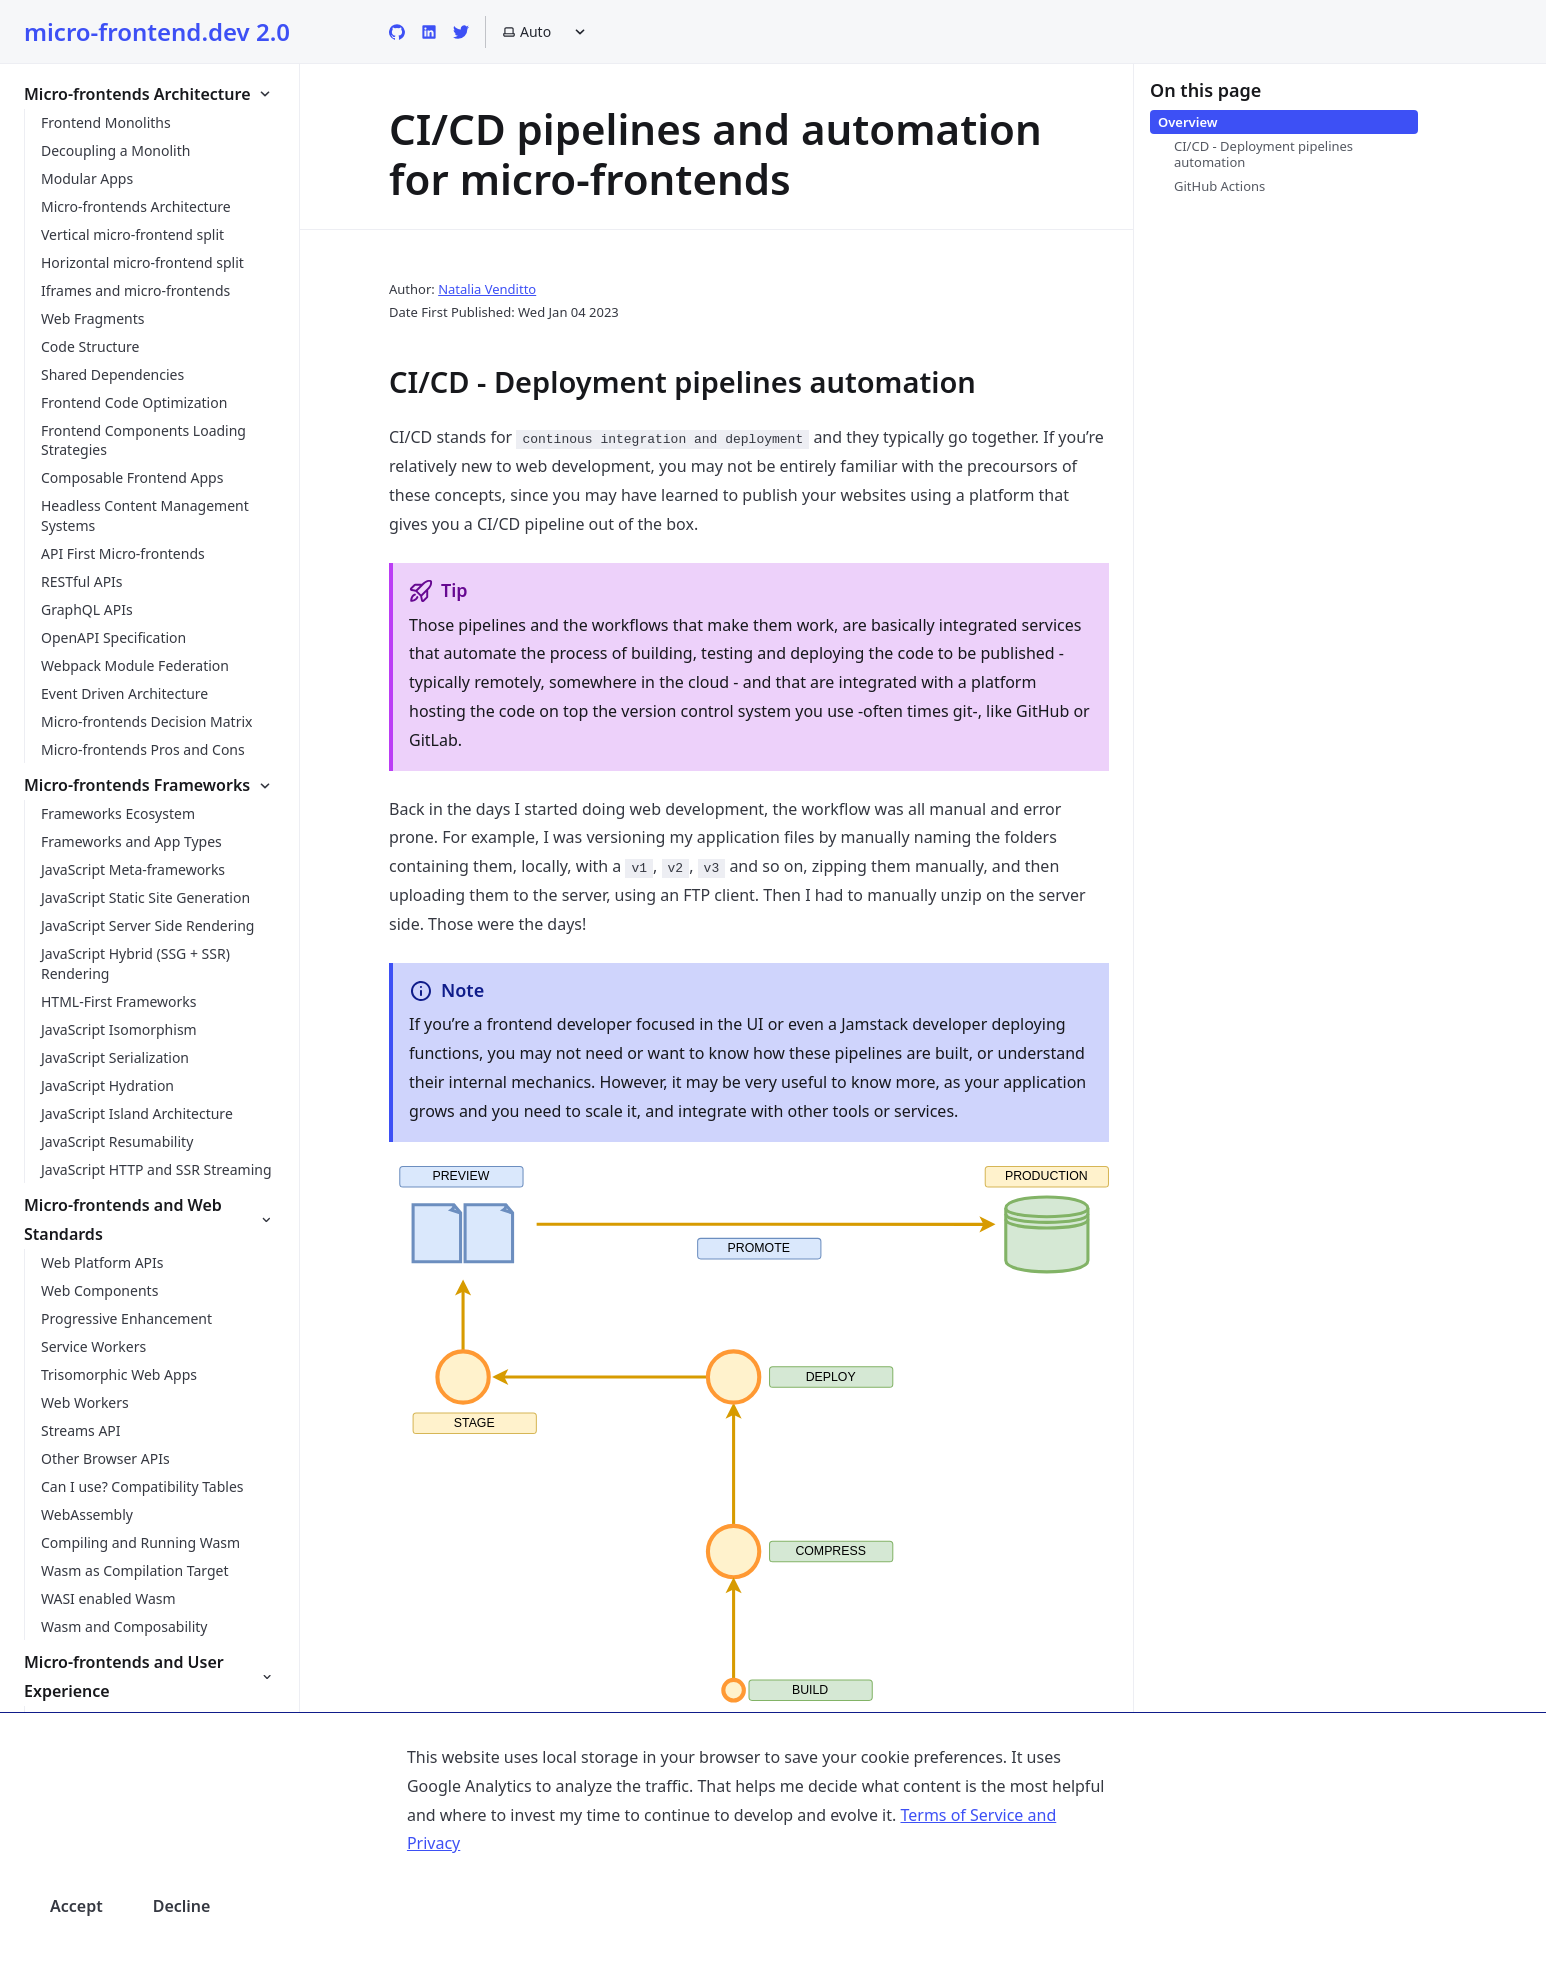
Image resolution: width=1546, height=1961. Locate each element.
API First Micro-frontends (123, 553)
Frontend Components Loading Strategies (143, 440)
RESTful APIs (82, 581)
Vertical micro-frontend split (132, 234)
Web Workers (85, 1402)
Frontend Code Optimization (134, 402)
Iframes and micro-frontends (135, 290)
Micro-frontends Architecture (136, 206)
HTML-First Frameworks (119, 1001)
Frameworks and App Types (131, 841)
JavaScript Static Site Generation (145, 897)
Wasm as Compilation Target (134, 1570)
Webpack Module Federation (135, 665)
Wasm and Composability (124, 1626)
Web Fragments (93, 318)
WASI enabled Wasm (108, 1598)
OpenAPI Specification (113, 637)
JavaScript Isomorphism (119, 1029)
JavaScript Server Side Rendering (147, 925)
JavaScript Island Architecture (137, 1113)
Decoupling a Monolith (115, 150)
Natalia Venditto (487, 289)
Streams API (81, 1430)
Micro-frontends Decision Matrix (146, 721)
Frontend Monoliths (106, 122)
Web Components (99, 1290)
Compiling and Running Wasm (140, 1542)
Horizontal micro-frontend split (142, 262)
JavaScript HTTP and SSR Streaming (156, 1169)
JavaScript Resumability (117, 1141)
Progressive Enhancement (126, 1318)
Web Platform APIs (102, 1262)
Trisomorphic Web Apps (119, 1374)
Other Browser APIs (105, 1458)
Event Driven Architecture (124, 693)
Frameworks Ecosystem (118, 813)
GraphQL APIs (87, 609)
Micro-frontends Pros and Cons (143, 749)
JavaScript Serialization (115, 1057)
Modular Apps (87, 178)
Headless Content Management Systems (145, 515)
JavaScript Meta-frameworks (133, 869)
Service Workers (93, 1346)
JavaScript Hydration (107, 1085)
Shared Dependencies (112, 374)
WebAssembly (87, 1514)
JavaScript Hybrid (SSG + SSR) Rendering (135, 963)
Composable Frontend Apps (132, 477)
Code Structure (90, 346)
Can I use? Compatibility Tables (142, 1486)
